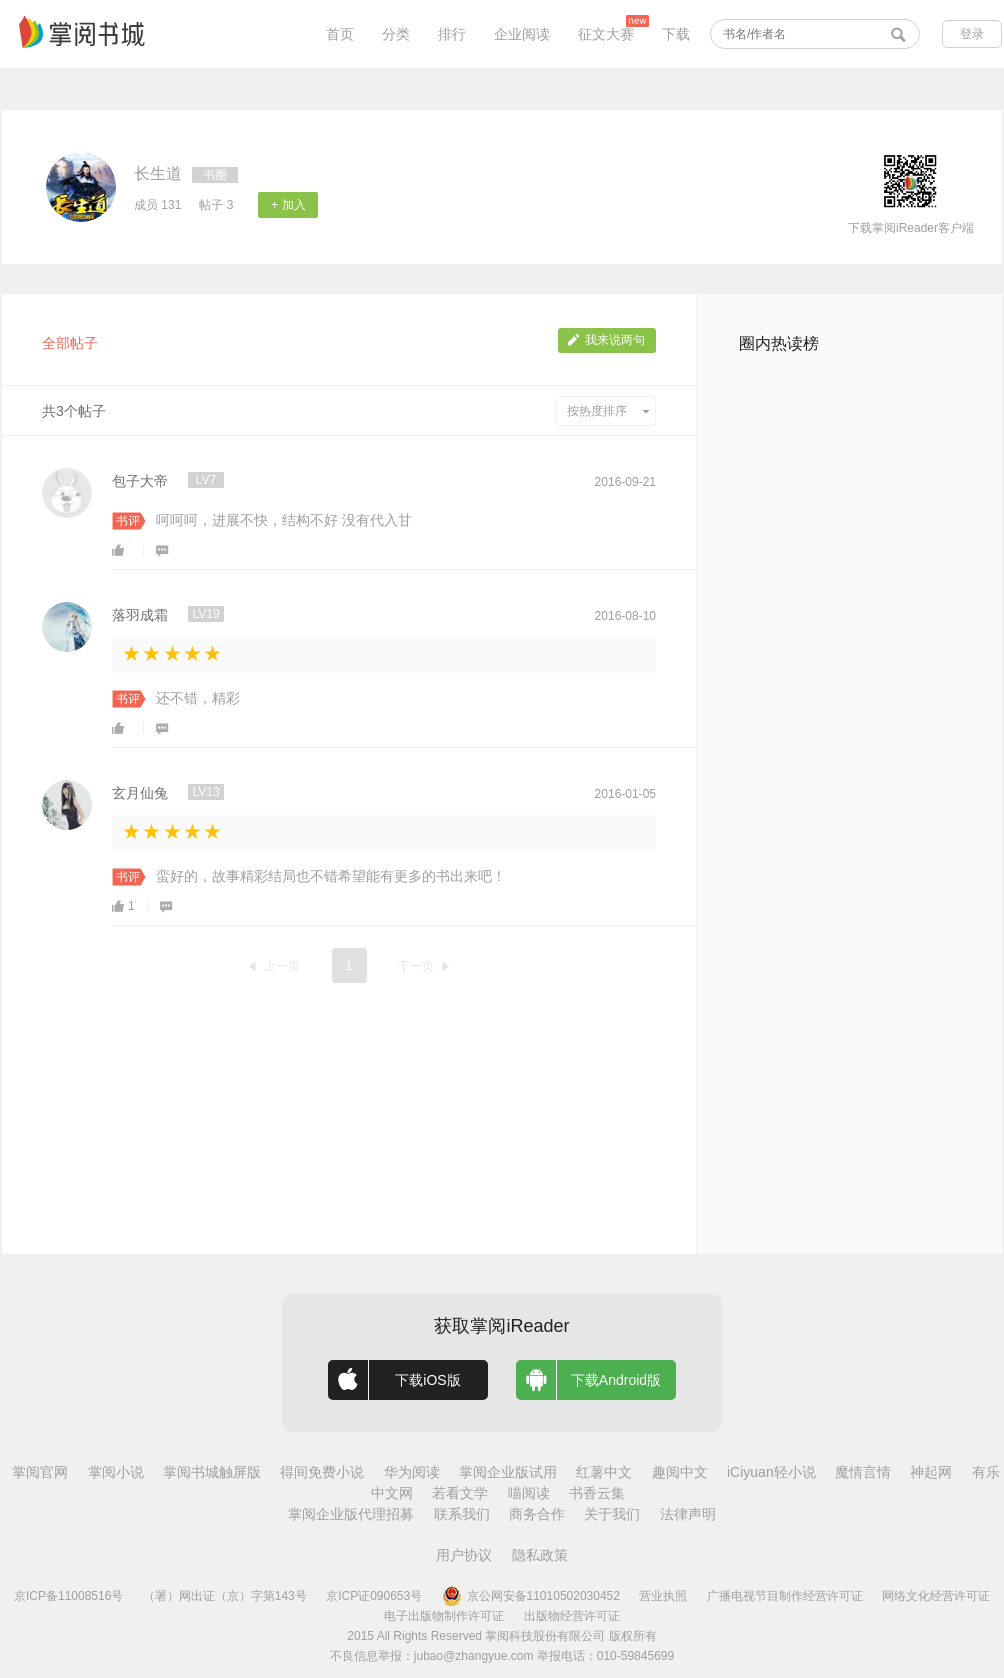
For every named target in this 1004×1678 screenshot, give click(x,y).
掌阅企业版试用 (508, 1472)
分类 (396, 34)
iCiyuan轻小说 (771, 1472)
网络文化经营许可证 (936, 1596)
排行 (452, 34)
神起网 (931, 1472)
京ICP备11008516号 (68, 1596)
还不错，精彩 (198, 698)
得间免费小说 (322, 1472)
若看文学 (460, 1493)
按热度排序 (608, 411)
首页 (340, 34)
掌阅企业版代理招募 (351, 1514)
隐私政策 (540, 1555)
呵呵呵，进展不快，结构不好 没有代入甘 (284, 520)
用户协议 (464, 1555)
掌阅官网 (40, 1472)
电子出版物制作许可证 (444, 1616)
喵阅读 (529, 1493)
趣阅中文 (680, 1472)
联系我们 (462, 1514)
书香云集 (597, 1493)
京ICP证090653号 (374, 1596)
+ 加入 (288, 205)
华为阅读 (412, 1472)
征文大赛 (606, 34)
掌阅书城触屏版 (212, 1472)
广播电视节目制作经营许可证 (785, 1596)
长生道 (158, 173)
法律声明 (688, 1514)
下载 (676, 34)
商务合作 (537, 1514)
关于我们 (612, 1514)
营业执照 (663, 1596)
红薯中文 (604, 1472)
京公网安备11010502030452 (531, 1596)
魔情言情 (863, 1472)
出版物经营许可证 (572, 1616)
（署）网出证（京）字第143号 (225, 1596)
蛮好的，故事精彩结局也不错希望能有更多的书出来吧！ (331, 876)
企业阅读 (522, 34)
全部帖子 (70, 343)
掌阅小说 (116, 1472)
